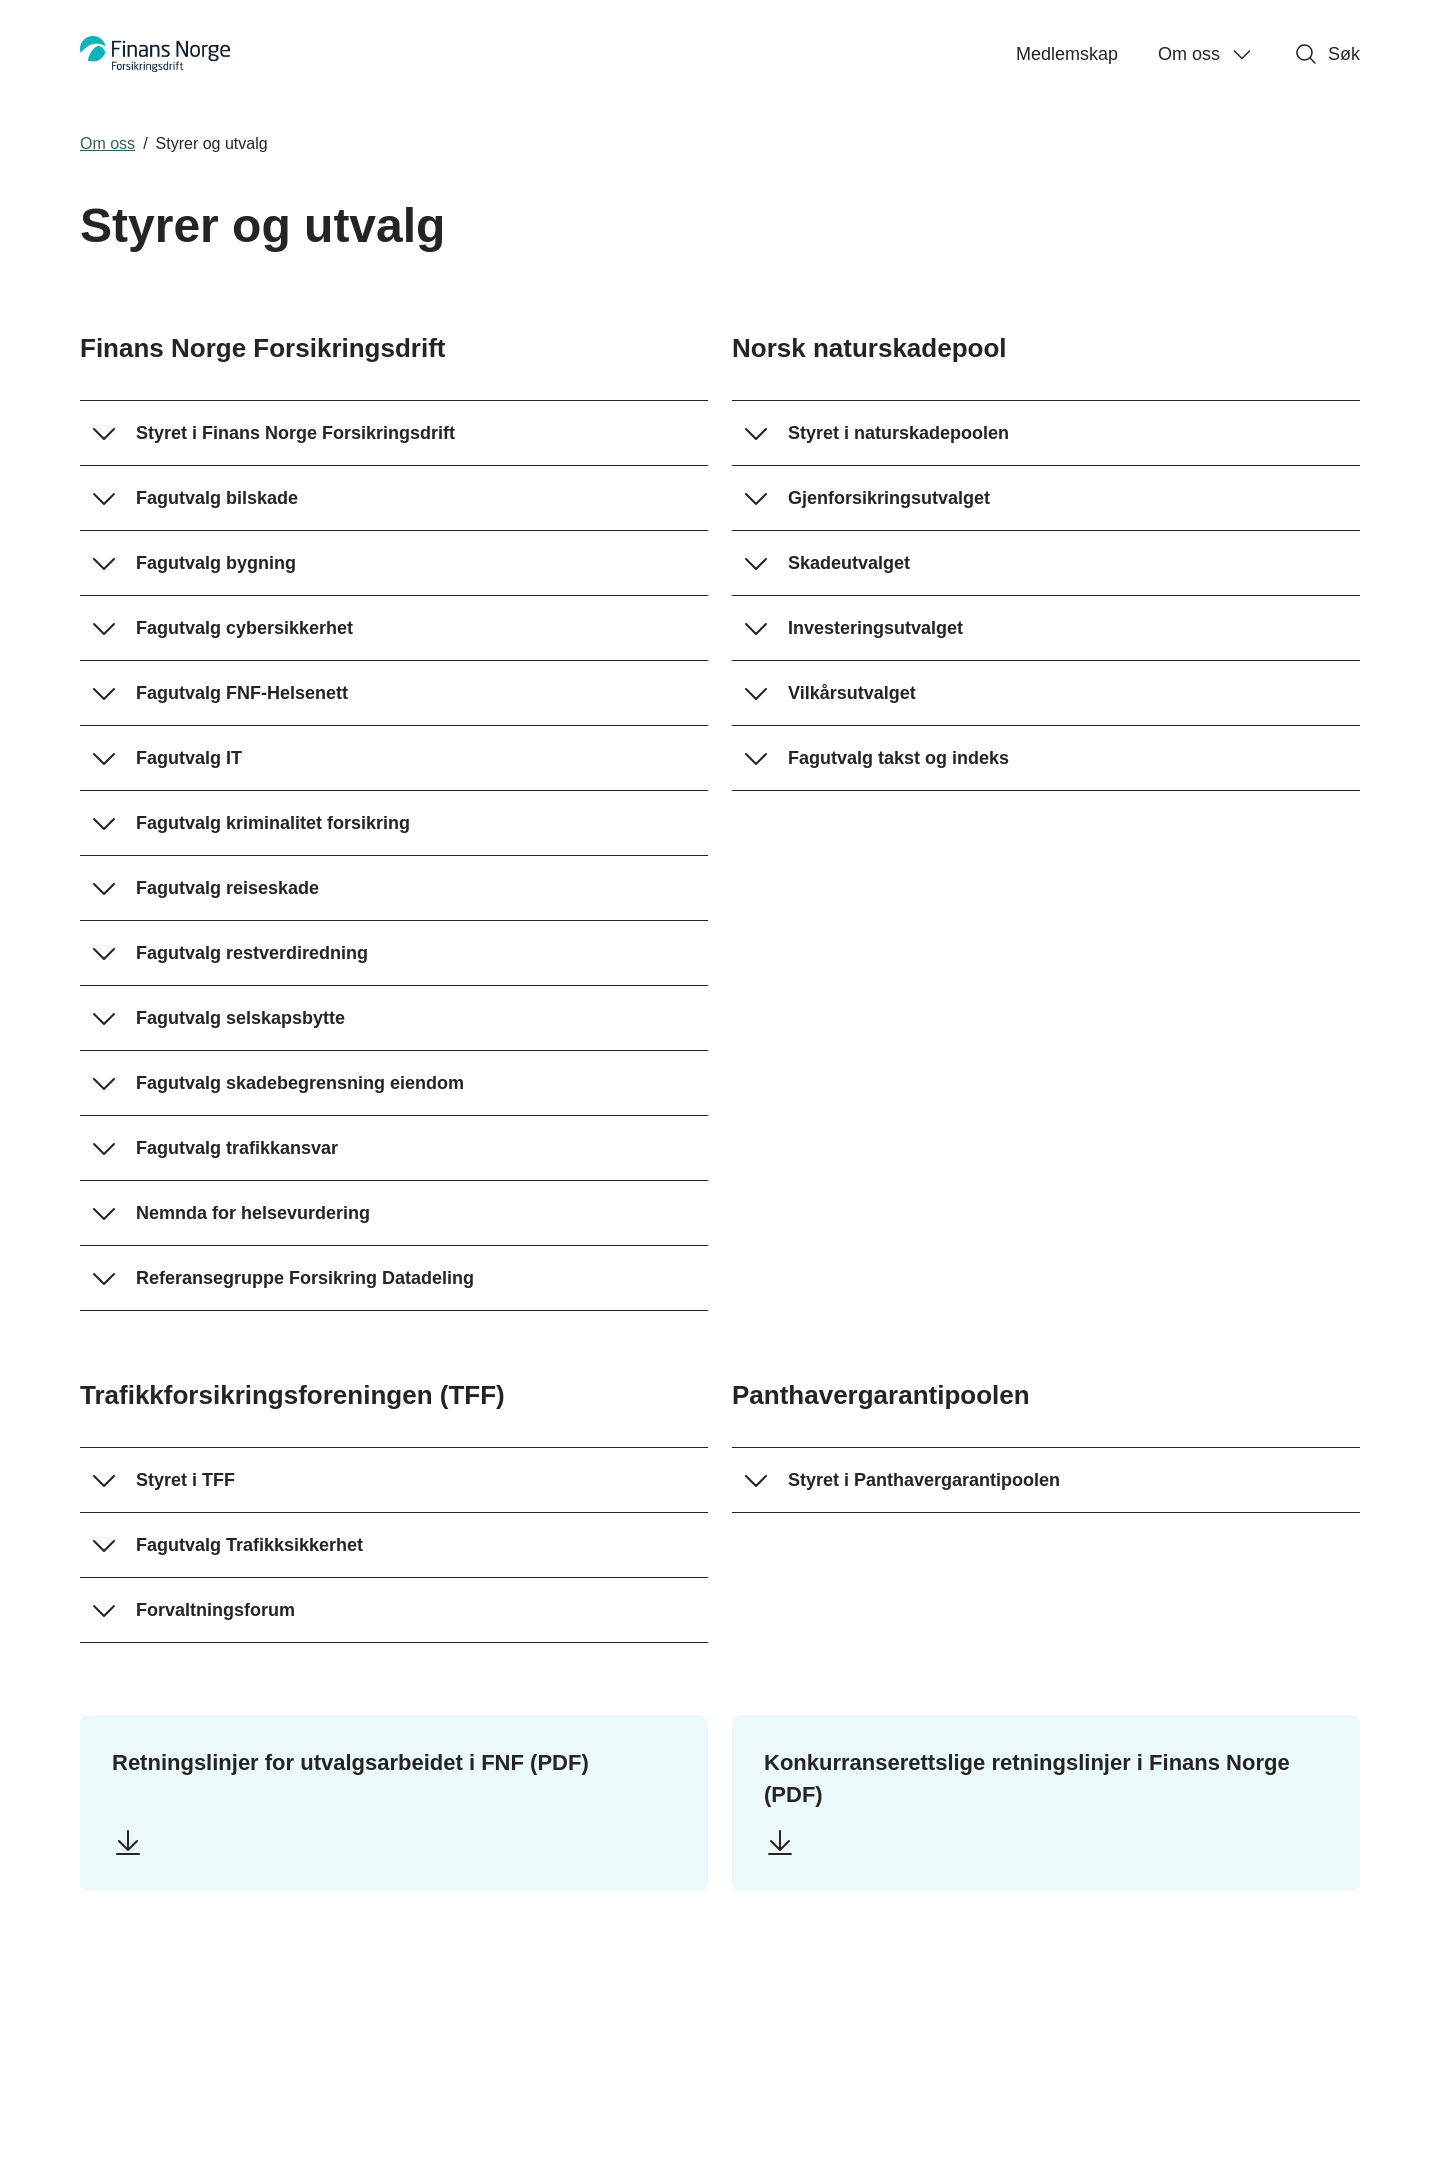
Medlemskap (1067, 54)
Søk (1327, 54)
